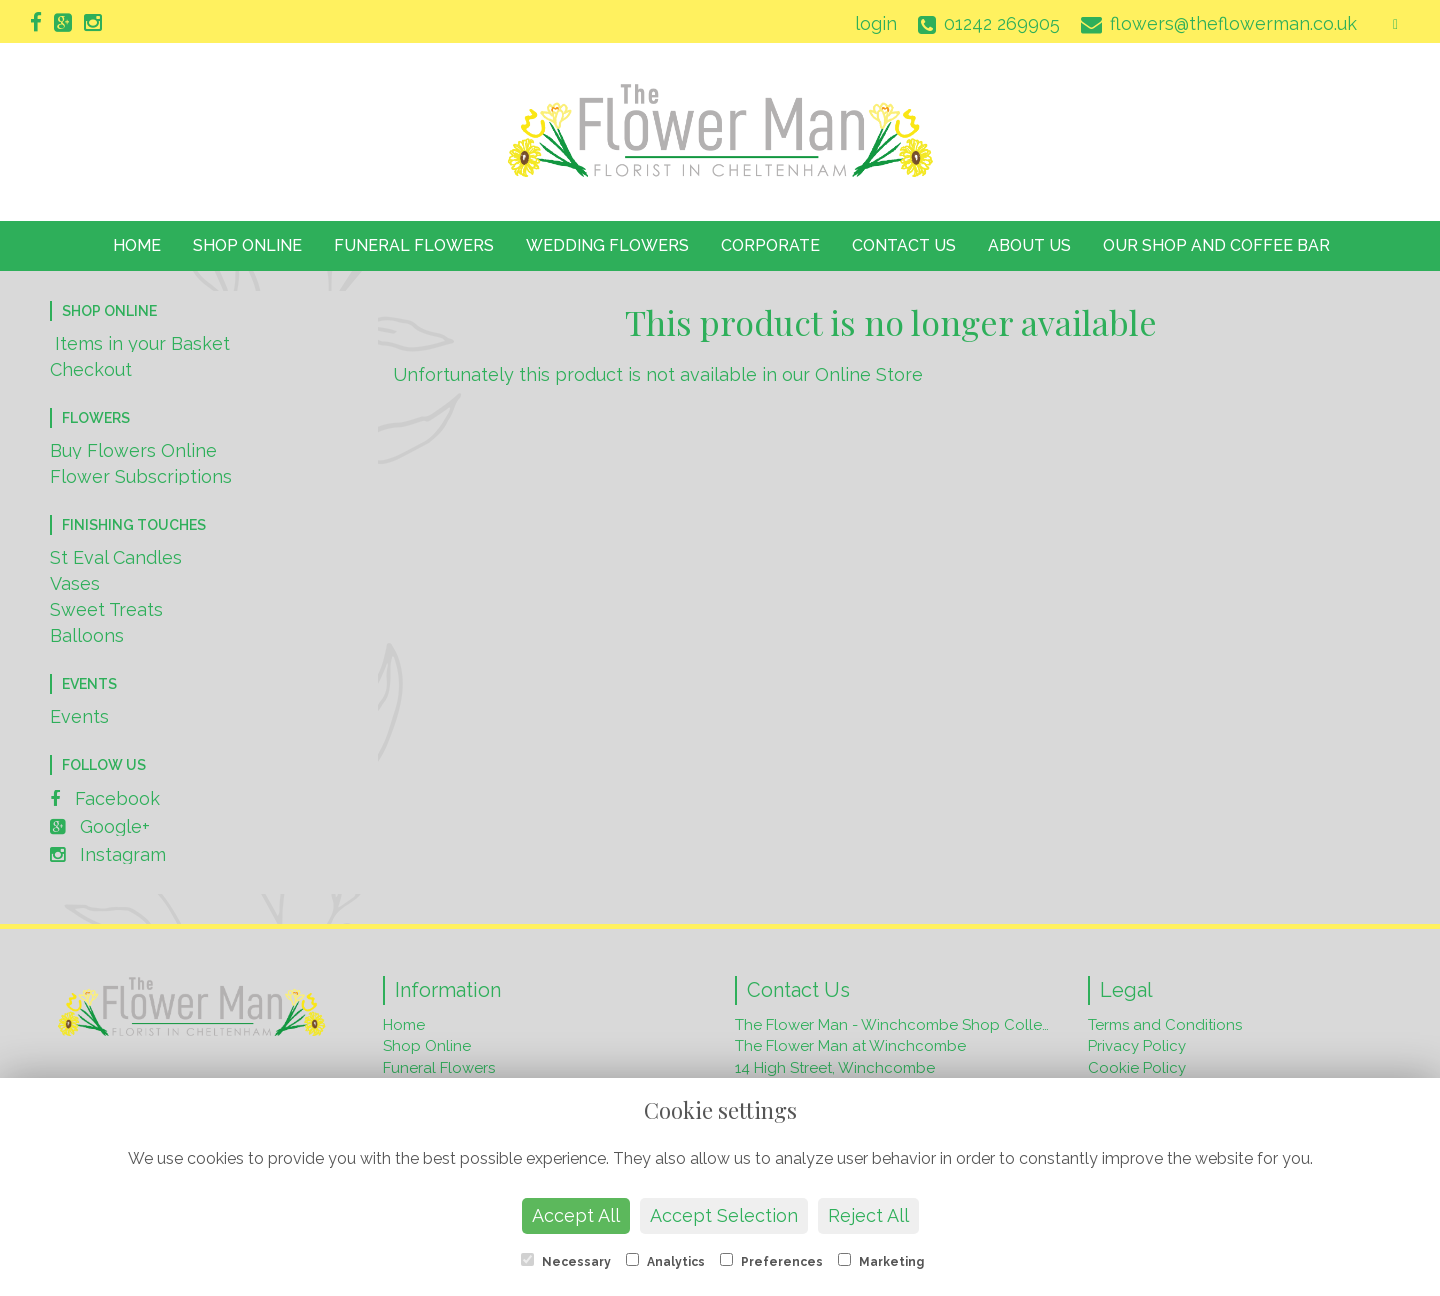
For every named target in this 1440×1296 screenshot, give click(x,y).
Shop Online (247, 245)
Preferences (771, 1261)
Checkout (91, 369)
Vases (75, 583)
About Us (1029, 245)
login (876, 23)
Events (79, 716)
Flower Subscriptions (141, 476)
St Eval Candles (116, 557)
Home (137, 245)
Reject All (868, 1215)
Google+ (100, 826)
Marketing (881, 1261)
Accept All (576, 1215)
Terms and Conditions (1165, 1025)
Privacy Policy (1137, 1046)
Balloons (87, 635)
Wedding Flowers (607, 245)
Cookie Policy (1137, 1068)
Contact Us (904, 245)
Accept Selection (724, 1215)
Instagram (108, 854)
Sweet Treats (106, 609)
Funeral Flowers (414, 245)
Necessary (566, 1261)
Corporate (770, 245)
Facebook (105, 798)
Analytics (665, 1261)
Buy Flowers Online (133, 450)
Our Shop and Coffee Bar (1216, 245)
